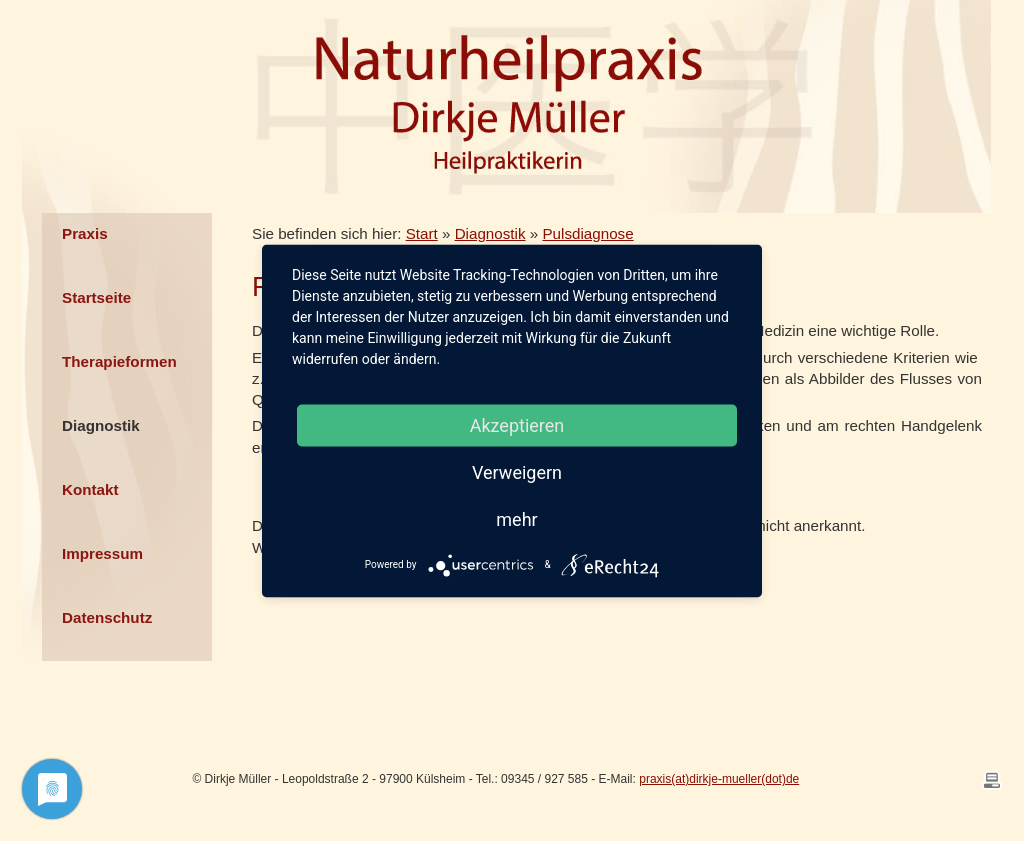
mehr (516, 518)
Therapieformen (119, 361)
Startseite (96, 297)
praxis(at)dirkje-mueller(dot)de (719, 779)
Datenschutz (107, 617)
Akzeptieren (517, 424)
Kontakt (90, 489)
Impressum (102, 553)
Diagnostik (101, 425)
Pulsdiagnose (587, 233)
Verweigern (517, 471)
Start (422, 233)
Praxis (85, 233)
